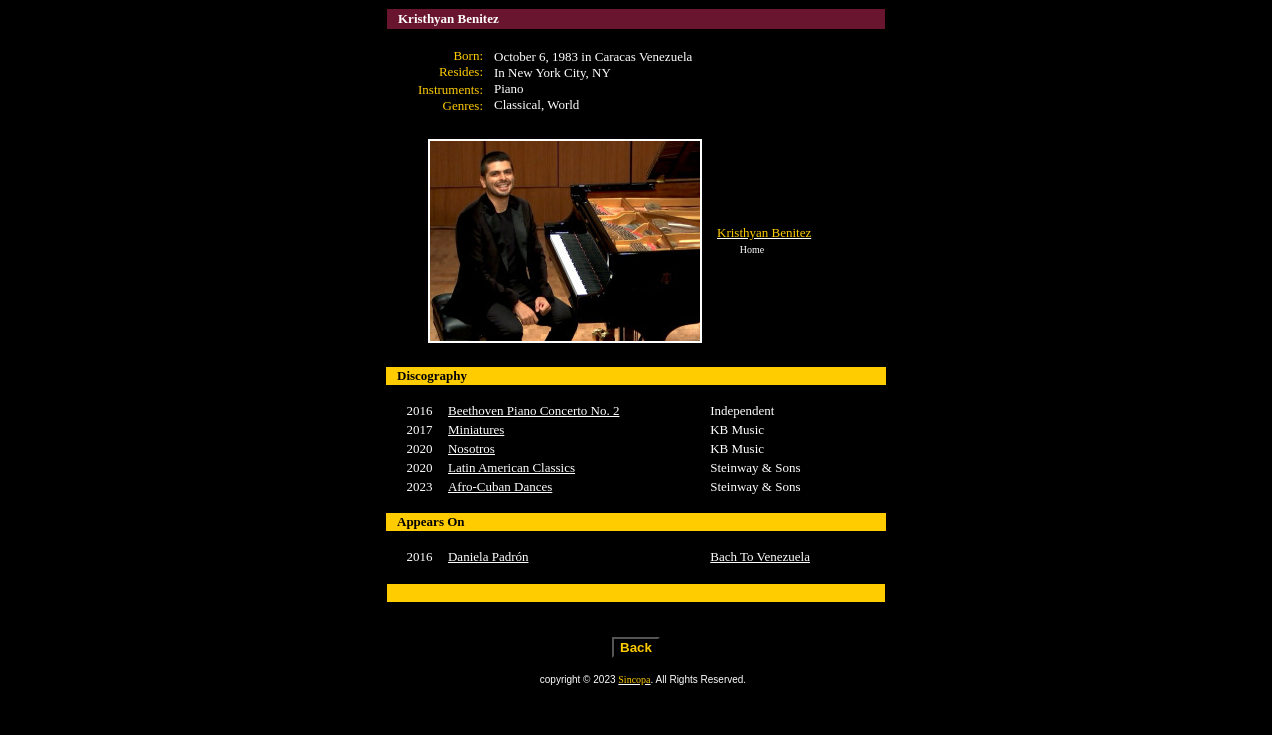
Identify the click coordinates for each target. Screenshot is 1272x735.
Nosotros (471, 448)
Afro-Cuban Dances (500, 486)
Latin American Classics (511, 467)
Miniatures (476, 429)
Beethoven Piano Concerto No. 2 (534, 410)
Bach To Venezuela (760, 556)
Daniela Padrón (488, 556)
